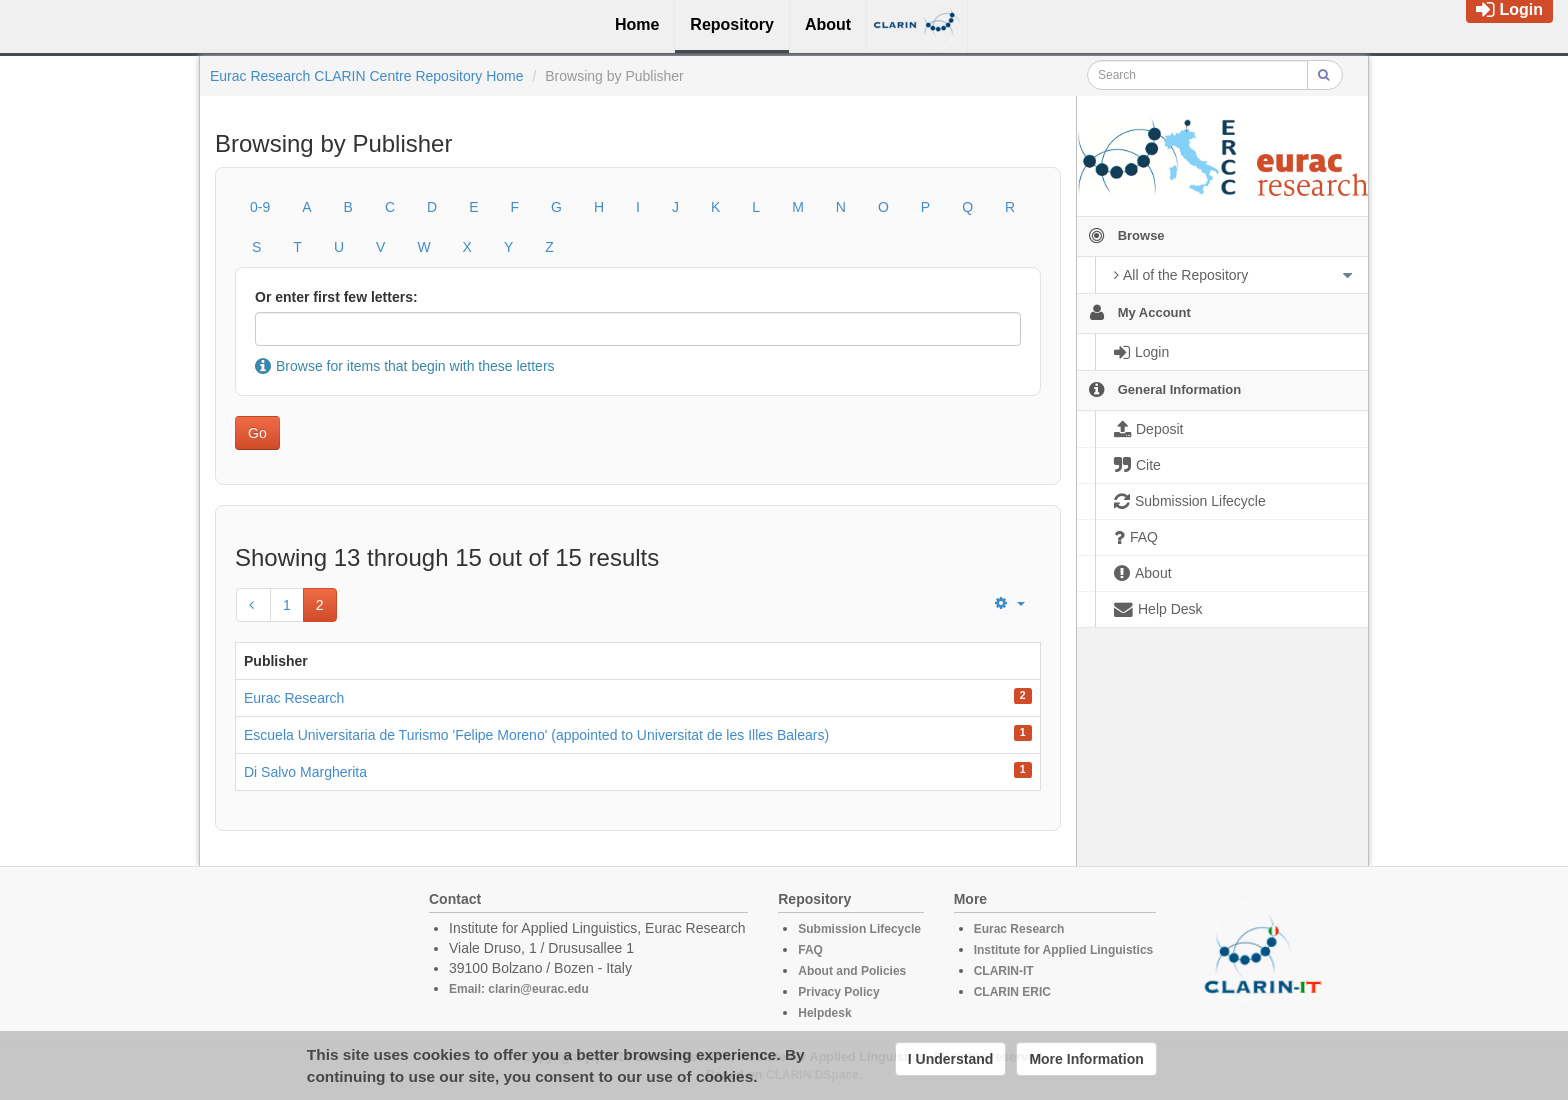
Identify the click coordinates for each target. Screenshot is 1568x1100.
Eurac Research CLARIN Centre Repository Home (367, 76)
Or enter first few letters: (336, 297)
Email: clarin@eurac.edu (519, 989)
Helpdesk (824, 1013)
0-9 (260, 207)
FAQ (810, 950)
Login (1509, 9)
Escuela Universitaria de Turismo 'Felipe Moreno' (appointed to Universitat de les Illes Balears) (536, 735)
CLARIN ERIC (1012, 992)
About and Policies (852, 971)
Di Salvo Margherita (305, 772)
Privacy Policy (838, 992)
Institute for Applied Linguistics (1064, 950)
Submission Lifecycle (859, 929)
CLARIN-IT (1004, 971)
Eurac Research (294, 698)
